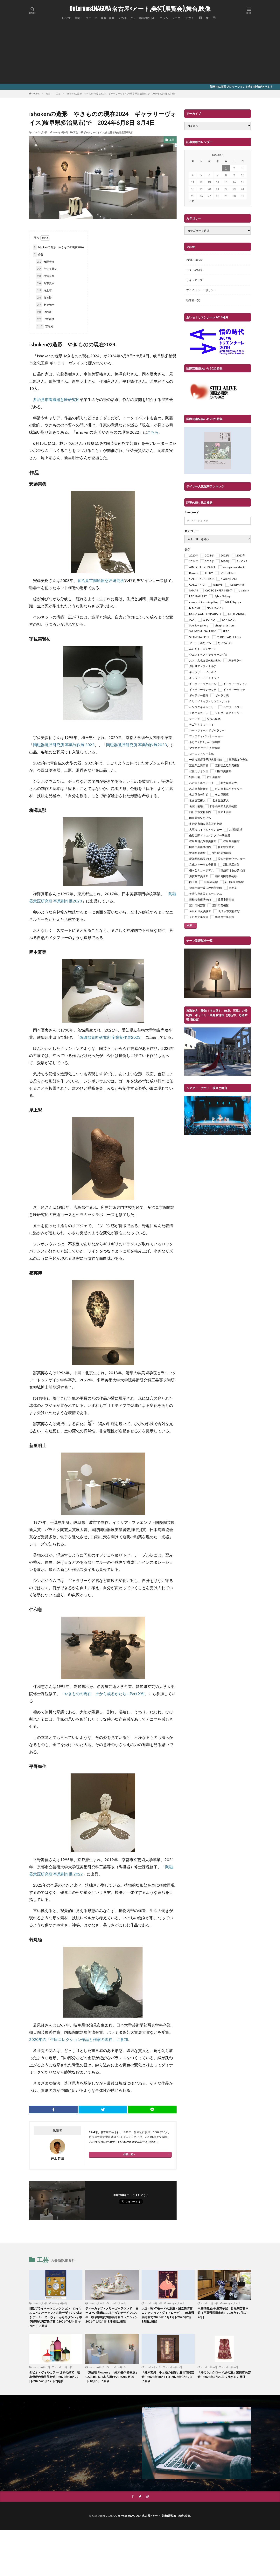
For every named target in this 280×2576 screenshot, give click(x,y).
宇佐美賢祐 (46, 268)
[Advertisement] (140, 54)
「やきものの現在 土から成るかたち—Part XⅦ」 (104, 1693)
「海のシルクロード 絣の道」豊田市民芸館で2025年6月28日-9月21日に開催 (224, 2375)
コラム (164, 18)
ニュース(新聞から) (142, 18)
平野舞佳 (45, 319)
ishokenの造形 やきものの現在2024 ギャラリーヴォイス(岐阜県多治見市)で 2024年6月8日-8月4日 (120, 93)
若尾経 (44, 326)
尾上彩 (44, 290)
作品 (38, 254)
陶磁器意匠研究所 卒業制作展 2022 (63, 744)
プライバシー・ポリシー (201, 290)
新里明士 (45, 304)
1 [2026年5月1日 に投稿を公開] (226, 168)
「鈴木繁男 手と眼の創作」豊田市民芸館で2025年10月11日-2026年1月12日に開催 (168, 2377)
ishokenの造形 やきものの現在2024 (58, 247)
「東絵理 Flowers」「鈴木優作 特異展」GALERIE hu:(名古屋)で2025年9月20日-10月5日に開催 (111, 2377)
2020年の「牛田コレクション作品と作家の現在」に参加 (78, 2039)
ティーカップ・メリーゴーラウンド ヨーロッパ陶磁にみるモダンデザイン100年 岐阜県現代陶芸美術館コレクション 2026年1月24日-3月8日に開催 (112, 2315)
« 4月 (191, 201)
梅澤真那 (45, 276)
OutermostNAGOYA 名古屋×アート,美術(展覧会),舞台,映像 (140, 9)
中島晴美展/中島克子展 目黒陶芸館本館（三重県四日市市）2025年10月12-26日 (223, 2313)
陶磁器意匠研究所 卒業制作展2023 (136, 744)
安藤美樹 (45, 261)
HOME (66, 18)
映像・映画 (107, 18)
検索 (189, 925)
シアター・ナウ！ (183, 18)
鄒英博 (44, 297)
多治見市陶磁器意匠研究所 (119, 132)
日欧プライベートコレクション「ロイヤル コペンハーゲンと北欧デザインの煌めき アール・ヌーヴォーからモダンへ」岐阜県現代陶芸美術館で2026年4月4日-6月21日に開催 (55, 2317)
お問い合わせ (194, 259)
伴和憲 (44, 311)
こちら (153, 432)
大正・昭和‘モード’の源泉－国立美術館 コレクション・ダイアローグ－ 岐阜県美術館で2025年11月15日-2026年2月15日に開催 (168, 2315)
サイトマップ (194, 280)
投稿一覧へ (129, 2154)
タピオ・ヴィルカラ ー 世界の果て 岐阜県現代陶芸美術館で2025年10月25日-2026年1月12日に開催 (54, 2377)
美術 (77, 18)
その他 (122, 18)
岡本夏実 (45, 283)
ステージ (91, 18)
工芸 (58, 93)
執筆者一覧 (193, 300)
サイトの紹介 (194, 270)
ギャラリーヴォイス (93, 132)
